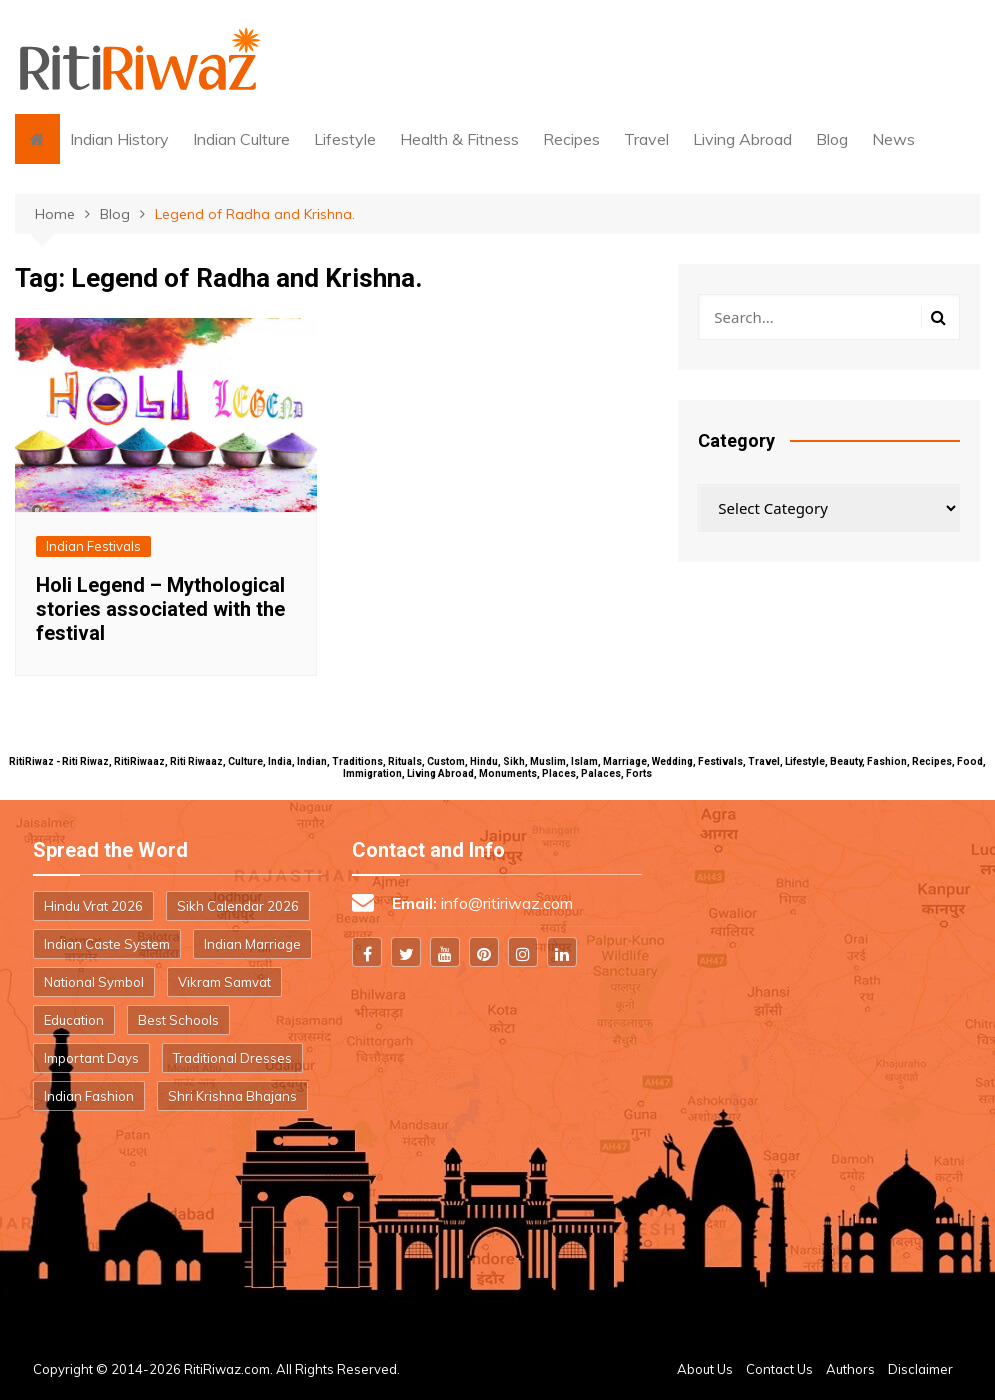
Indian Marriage (252, 944)
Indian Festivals (93, 546)
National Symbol (94, 982)
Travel (646, 139)
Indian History (119, 139)
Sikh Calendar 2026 (238, 906)
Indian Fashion (89, 1096)
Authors (850, 1369)
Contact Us (779, 1369)
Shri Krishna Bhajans (232, 1096)
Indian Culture (241, 139)
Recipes (571, 139)
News (893, 139)
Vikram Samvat (224, 982)
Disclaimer (920, 1369)
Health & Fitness (459, 139)
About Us (705, 1369)
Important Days (91, 1058)
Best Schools (178, 1020)
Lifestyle (345, 139)
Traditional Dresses (232, 1058)
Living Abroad (742, 139)
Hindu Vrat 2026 (93, 906)
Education (74, 1020)
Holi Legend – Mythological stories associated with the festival (160, 609)
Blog (832, 139)
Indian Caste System (107, 944)
